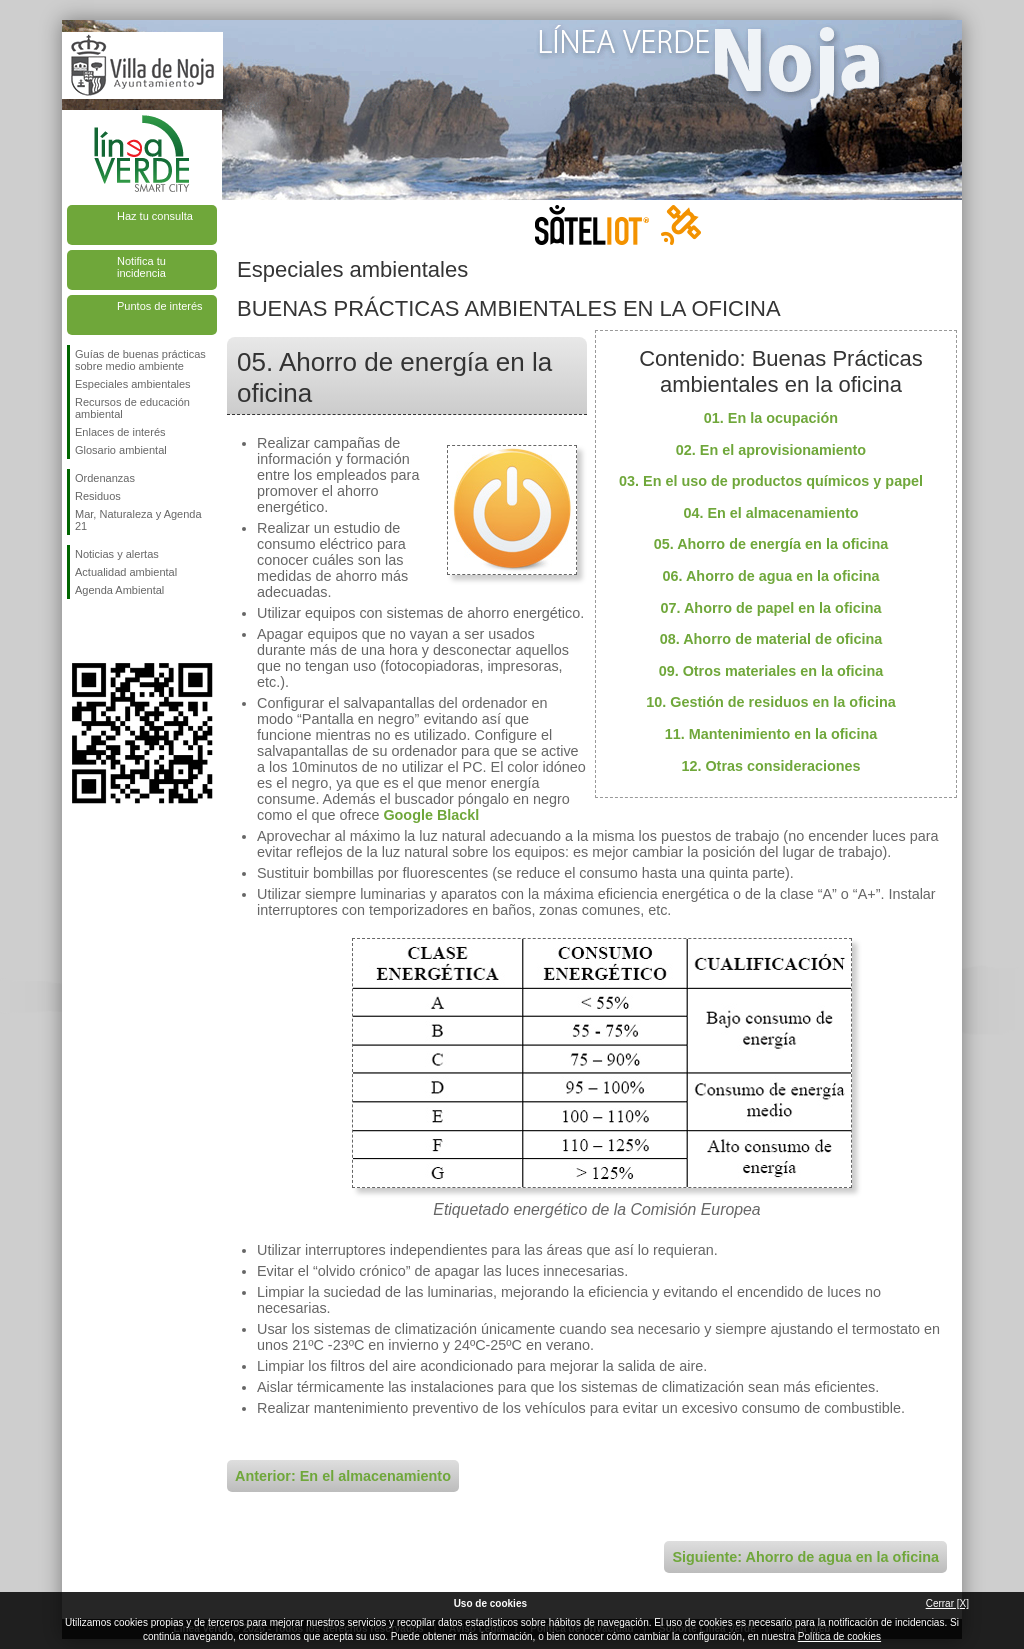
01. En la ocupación (771, 418)
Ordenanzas (105, 478)
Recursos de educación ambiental (132, 408)
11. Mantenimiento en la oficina (771, 734)
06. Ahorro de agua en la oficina (771, 576)
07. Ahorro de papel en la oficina (771, 608)
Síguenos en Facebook (79, 631)
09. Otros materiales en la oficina (771, 671)
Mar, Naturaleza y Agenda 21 (138, 520)
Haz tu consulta (155, 216)
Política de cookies (839, 1636)
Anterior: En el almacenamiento (343, 1476)
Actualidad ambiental (126, 572)
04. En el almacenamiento (770, 513)
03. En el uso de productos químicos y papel (771, 481)
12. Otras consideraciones (770, 766)
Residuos (98, 496)
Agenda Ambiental (119, 590)
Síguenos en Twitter (112, 631)
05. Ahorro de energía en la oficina (771, 544)
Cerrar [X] (947, 1603)
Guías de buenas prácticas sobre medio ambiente (140, 360)
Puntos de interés (160, 306)
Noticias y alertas (117, 554)
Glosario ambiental (121, 450)
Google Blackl (431, 815)
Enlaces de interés (120, 432)
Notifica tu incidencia (141, 267)
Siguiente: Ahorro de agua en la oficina (805, 1557)
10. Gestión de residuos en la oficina (771, 702)
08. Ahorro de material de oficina (771, 639)
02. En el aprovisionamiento (771, 450)
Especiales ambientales (133, 384)
